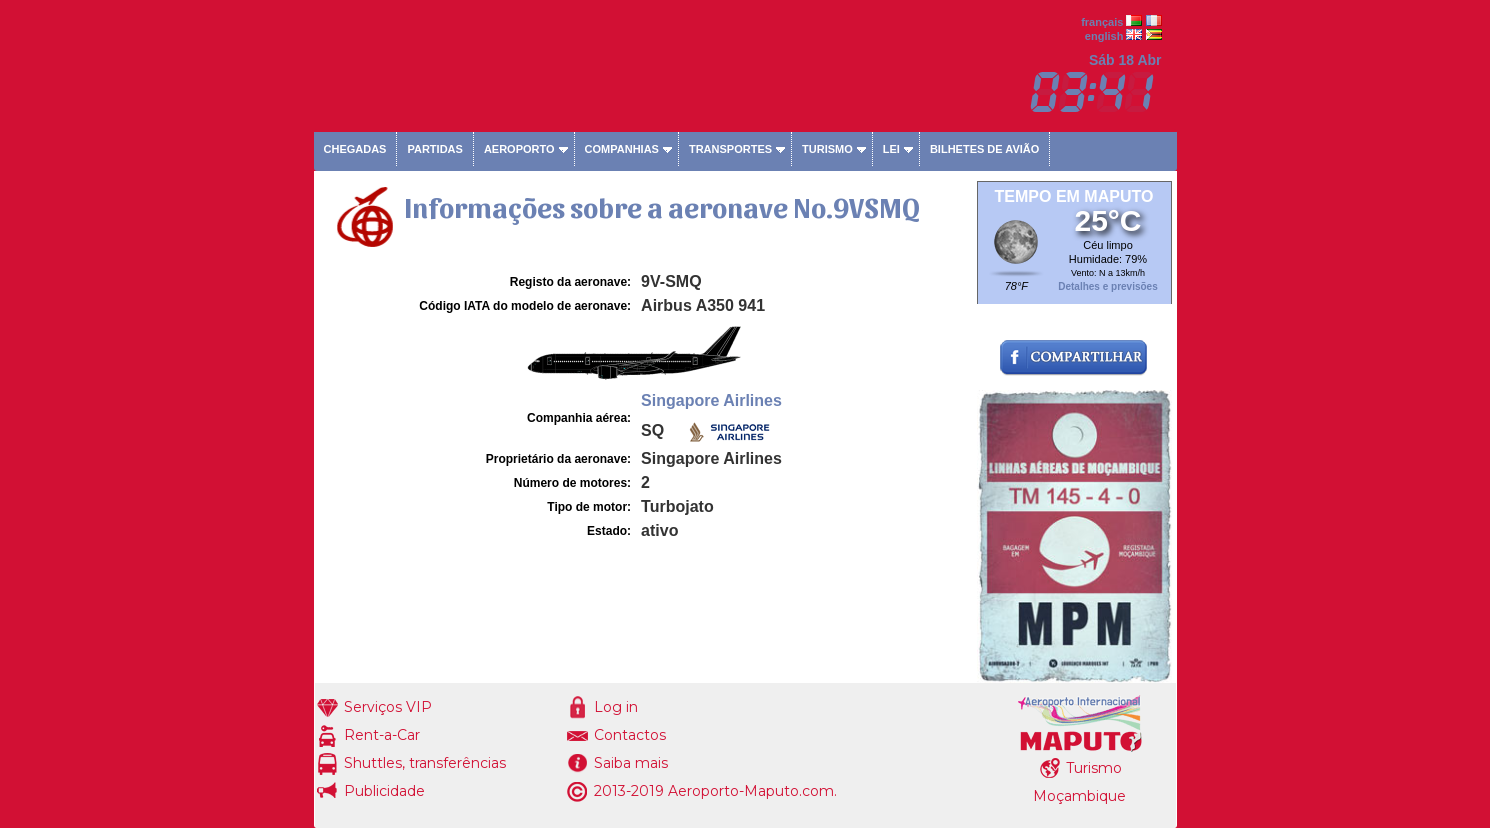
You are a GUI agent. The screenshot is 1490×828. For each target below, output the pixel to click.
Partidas (434, 149)
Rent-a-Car (382, 735)
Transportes (730, 149)
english (1104, 36)
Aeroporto (519, 149)
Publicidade (384, 791)
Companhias (622, 149)
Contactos (630, 735)
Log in (616, 707)
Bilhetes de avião (984, 149)
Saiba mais (631, 763)
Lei (891, 149)
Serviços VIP (388, 707)
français (1102, 22)
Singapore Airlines (711, 400)
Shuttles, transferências (425, 763)
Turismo (827, 149)
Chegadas (355, 149)
